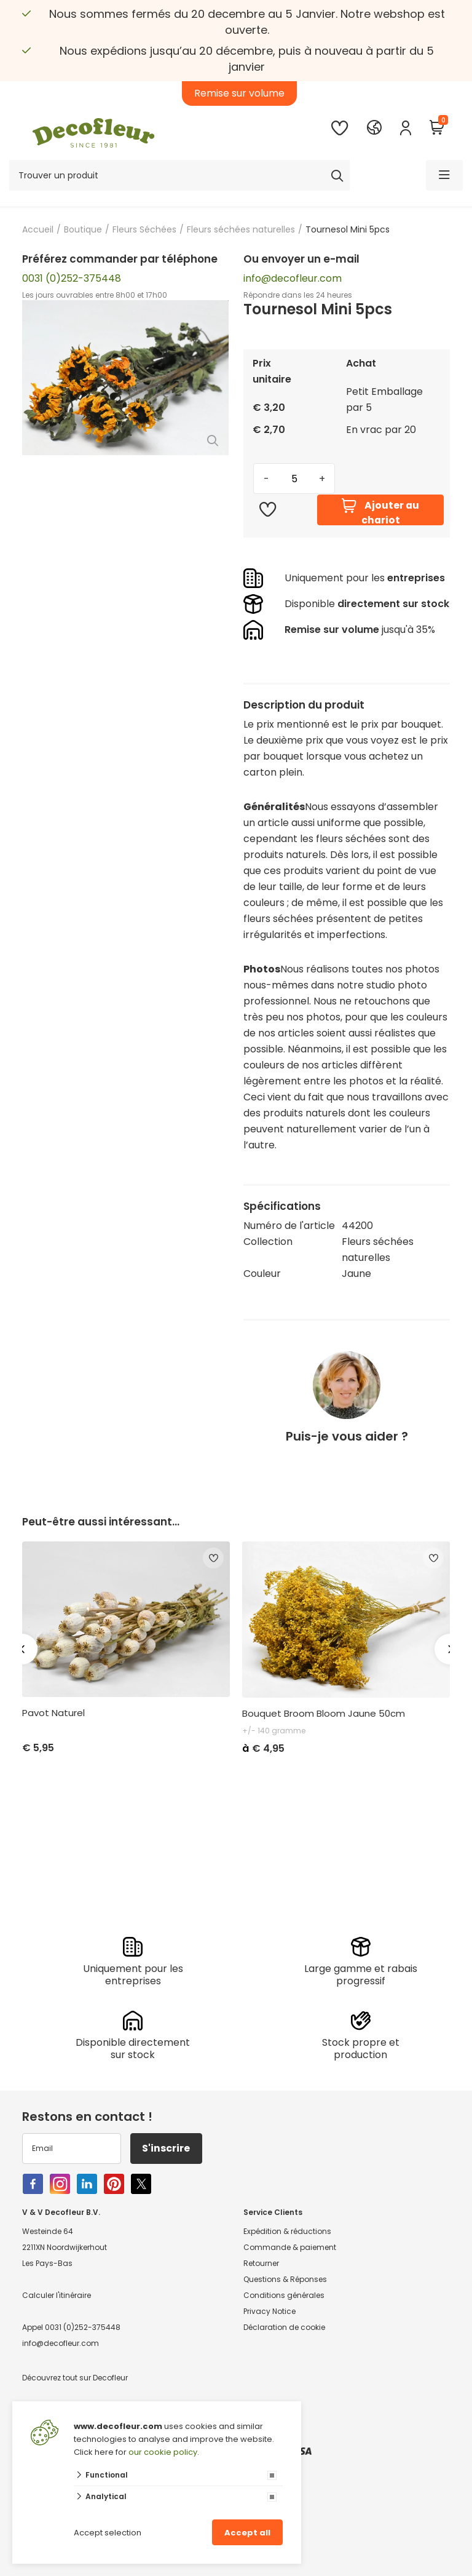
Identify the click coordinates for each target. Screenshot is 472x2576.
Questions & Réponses (285, 2279)
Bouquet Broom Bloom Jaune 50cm (323, 1713)
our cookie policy (162, 2452)
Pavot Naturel (53, 1713)
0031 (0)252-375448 (71, 278)
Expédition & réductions (287, 2231)
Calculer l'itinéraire (56, 2295)
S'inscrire (167, 2148)
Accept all (247, 2532)
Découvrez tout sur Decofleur (75, 2377)
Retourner (261, 2263)
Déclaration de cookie (284, 2327)
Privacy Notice (269, 2311)
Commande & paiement (289, 2247)
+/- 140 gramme (273, 1730)
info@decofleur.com (292, 278)
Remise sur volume (239, 93)
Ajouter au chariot (380, 510)
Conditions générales (283, 2295)
